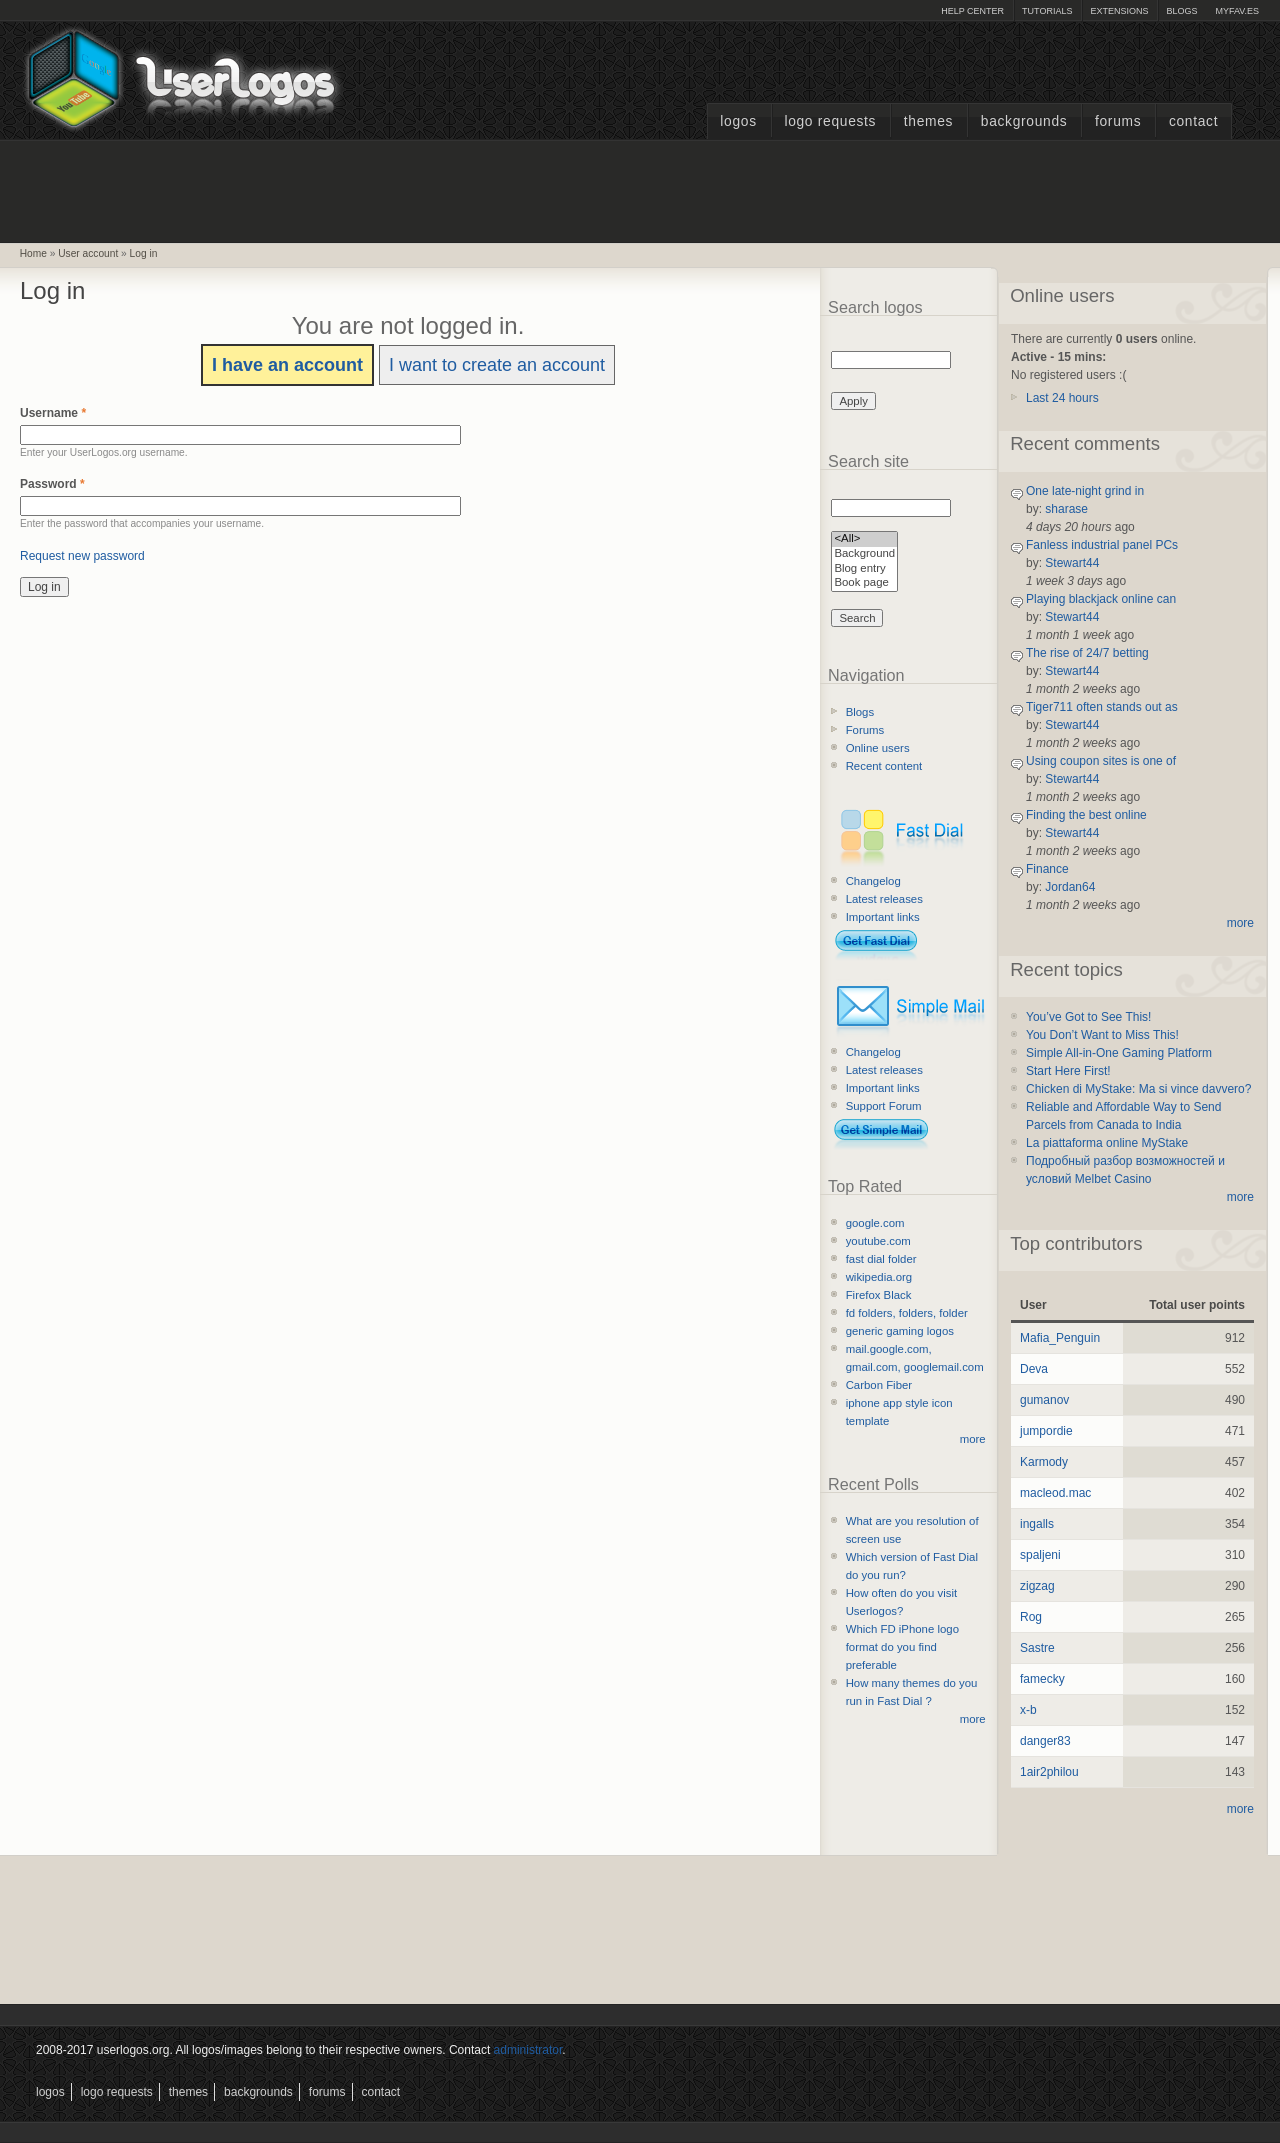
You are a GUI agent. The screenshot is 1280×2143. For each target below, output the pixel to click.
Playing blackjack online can (1101, 599)
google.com (875, 1223)
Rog (1031, 1617)
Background (864, 554)
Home (33, 253)
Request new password (82, 556)
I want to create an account (497, 365)
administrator (528, 2050)
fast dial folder (881, 1259)
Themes (928, 121)
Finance (1047, 869)
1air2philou (1049, 1772)
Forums (1118, 121)
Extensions (1119, 11)
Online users (878, 748)
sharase (1066, 509)
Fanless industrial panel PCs (1102, 545)
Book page (864, 583)
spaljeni (1040, 1555)
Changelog (873, 881)
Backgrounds (1024, 121)
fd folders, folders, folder (907, 1313)
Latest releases (884, 899)
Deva (1034, 1369)
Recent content (884, 766)
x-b (1028, 1710)
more (973, 1439)
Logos (738, 121)
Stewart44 (1072, 563)
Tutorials (1047, 11)
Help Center (972, 11)
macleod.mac (1055, 1493)
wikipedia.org (879, 1277)
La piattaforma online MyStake (1107, 1143)
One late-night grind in (1085, 491)
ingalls (1037, 1524)
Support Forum (884, 1106)
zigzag (1037, 1586)
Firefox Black (879, 1295)
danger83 (1045, 1741)
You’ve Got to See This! (1088, 1017)
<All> (864, 539)
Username (53, 413)
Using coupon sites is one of (1101, 761)
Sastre (1037, 1648)
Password (52, 484)
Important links (883, 917)
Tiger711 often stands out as (1102, 707)
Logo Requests (830, 121)
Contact (1193, 121)
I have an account (287, 365)
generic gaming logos (900, 1331)
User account (88, 253)
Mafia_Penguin (1060, 1338)
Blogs (1181, 11)
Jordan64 (1070, 887)
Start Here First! (1068, 1071)
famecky (1042, 1679)
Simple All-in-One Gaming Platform (1119, 1053)
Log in (144, 253)
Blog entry (864, 569)
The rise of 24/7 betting (1087, 653)
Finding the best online (1086, 815)
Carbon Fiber (879, 1385)
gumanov (1044, 1400)
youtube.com (878, 1241)
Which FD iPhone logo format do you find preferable (902, 1647)
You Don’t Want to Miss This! (1102, 1035)
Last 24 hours (1062, 398)
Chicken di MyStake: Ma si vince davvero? (1138, 1089)
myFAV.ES (1237, 11)
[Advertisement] (640, 189)
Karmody (1044, 1462)
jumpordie (1046, 1431)
